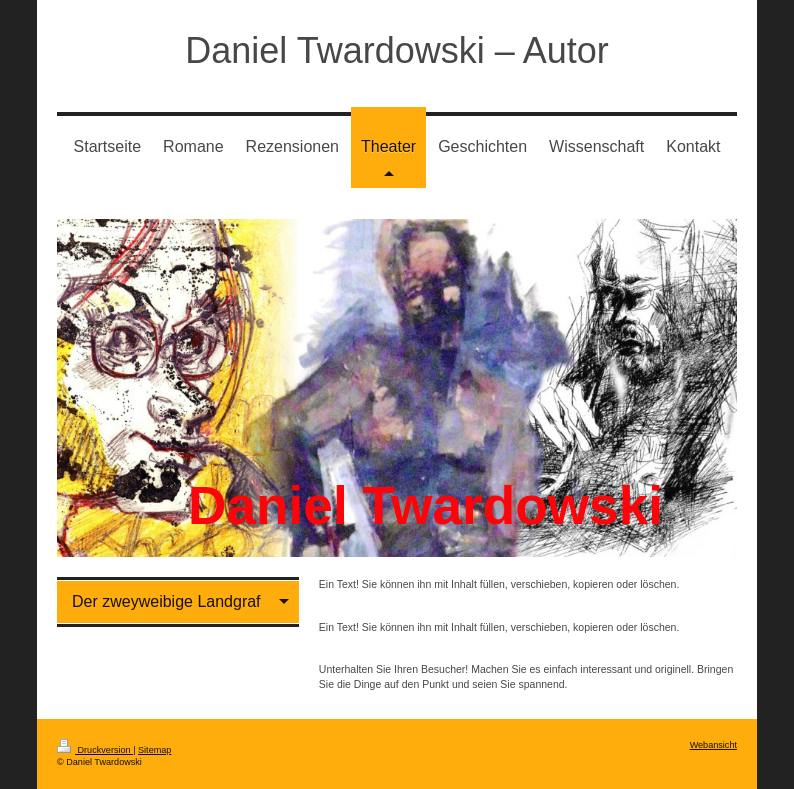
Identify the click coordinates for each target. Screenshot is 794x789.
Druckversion (95, 750)
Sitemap (154, 750)
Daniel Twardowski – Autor (397, 50)
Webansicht (713, 745)
